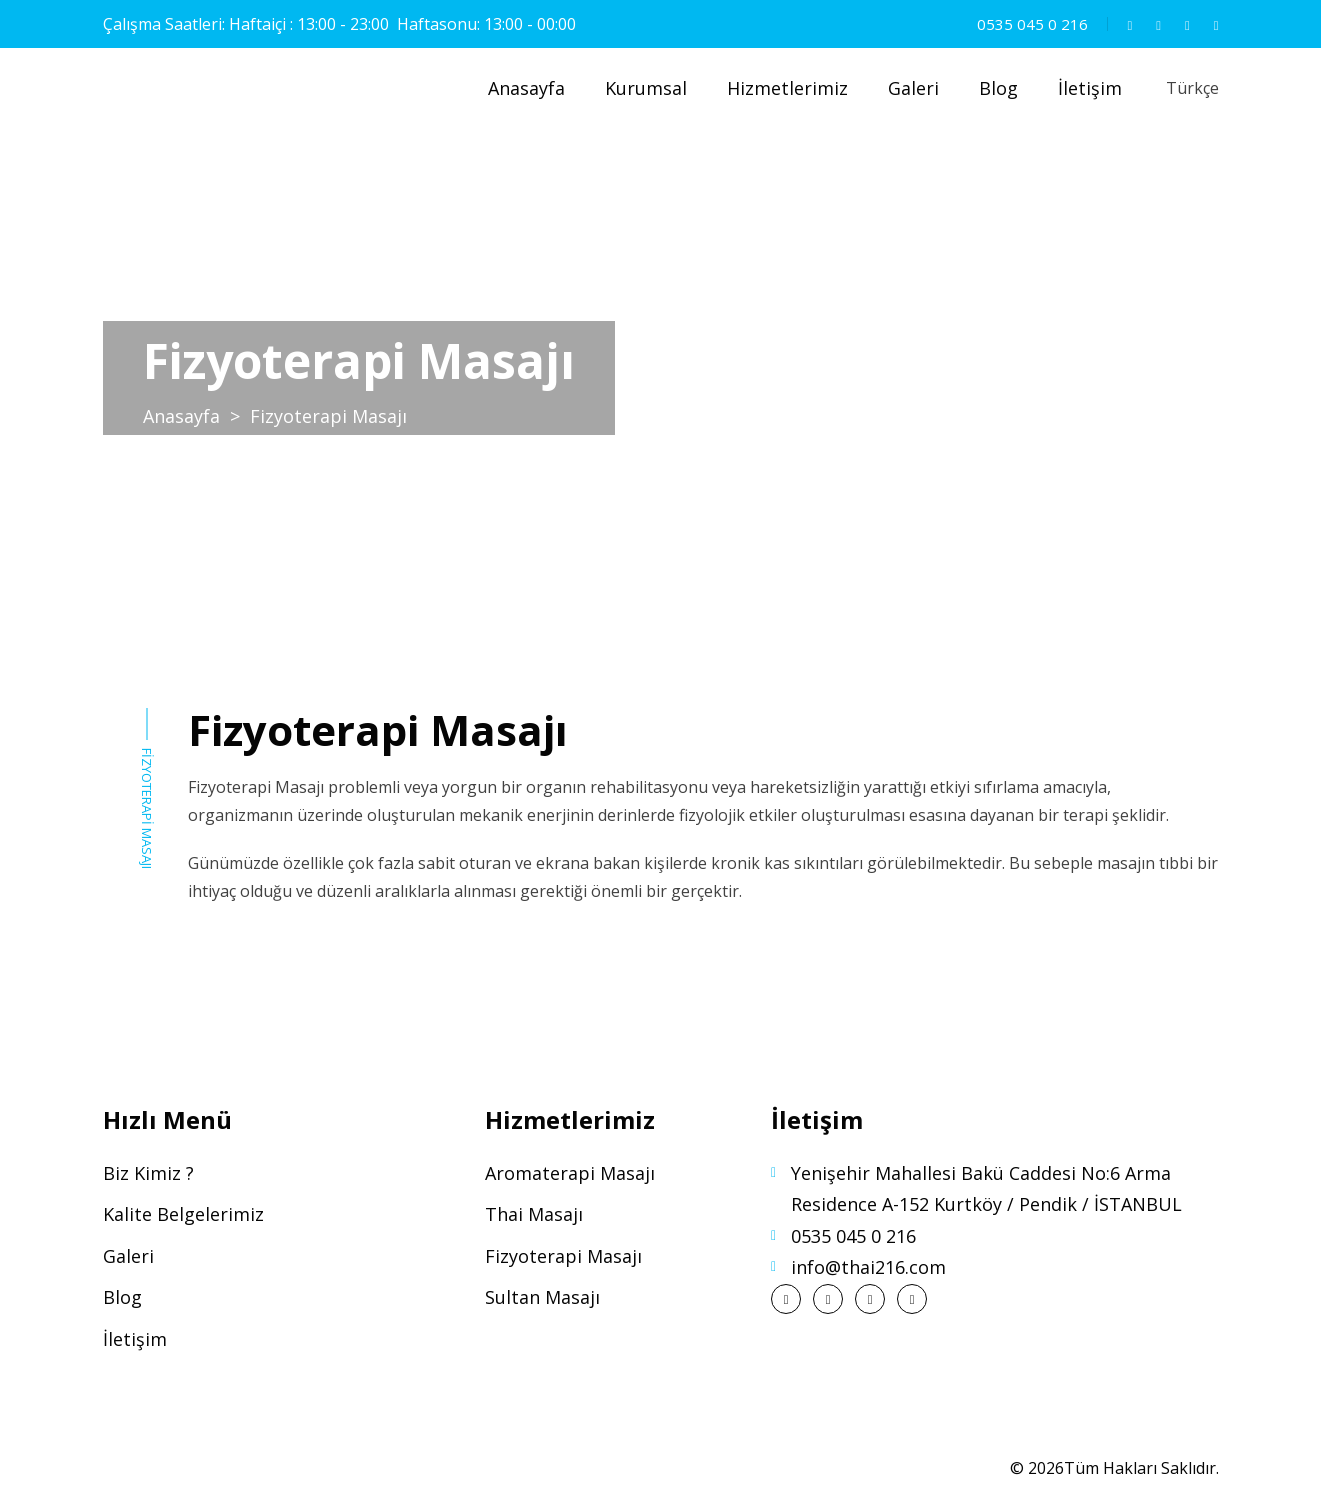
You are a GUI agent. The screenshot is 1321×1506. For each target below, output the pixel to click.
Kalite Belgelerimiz (183, 1214)
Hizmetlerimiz (787, 88)
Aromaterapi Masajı (570, 1173)
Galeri (913, 88)
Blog (998, 88)
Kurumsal (646, 88)
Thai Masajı (534, 1214)
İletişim (1090, 88)
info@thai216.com (868, 1267)
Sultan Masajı (542, 1297)
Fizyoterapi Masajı (563, 1256)
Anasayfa (526, 88)
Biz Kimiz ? (148, 1173)
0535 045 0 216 (1032, 24)
